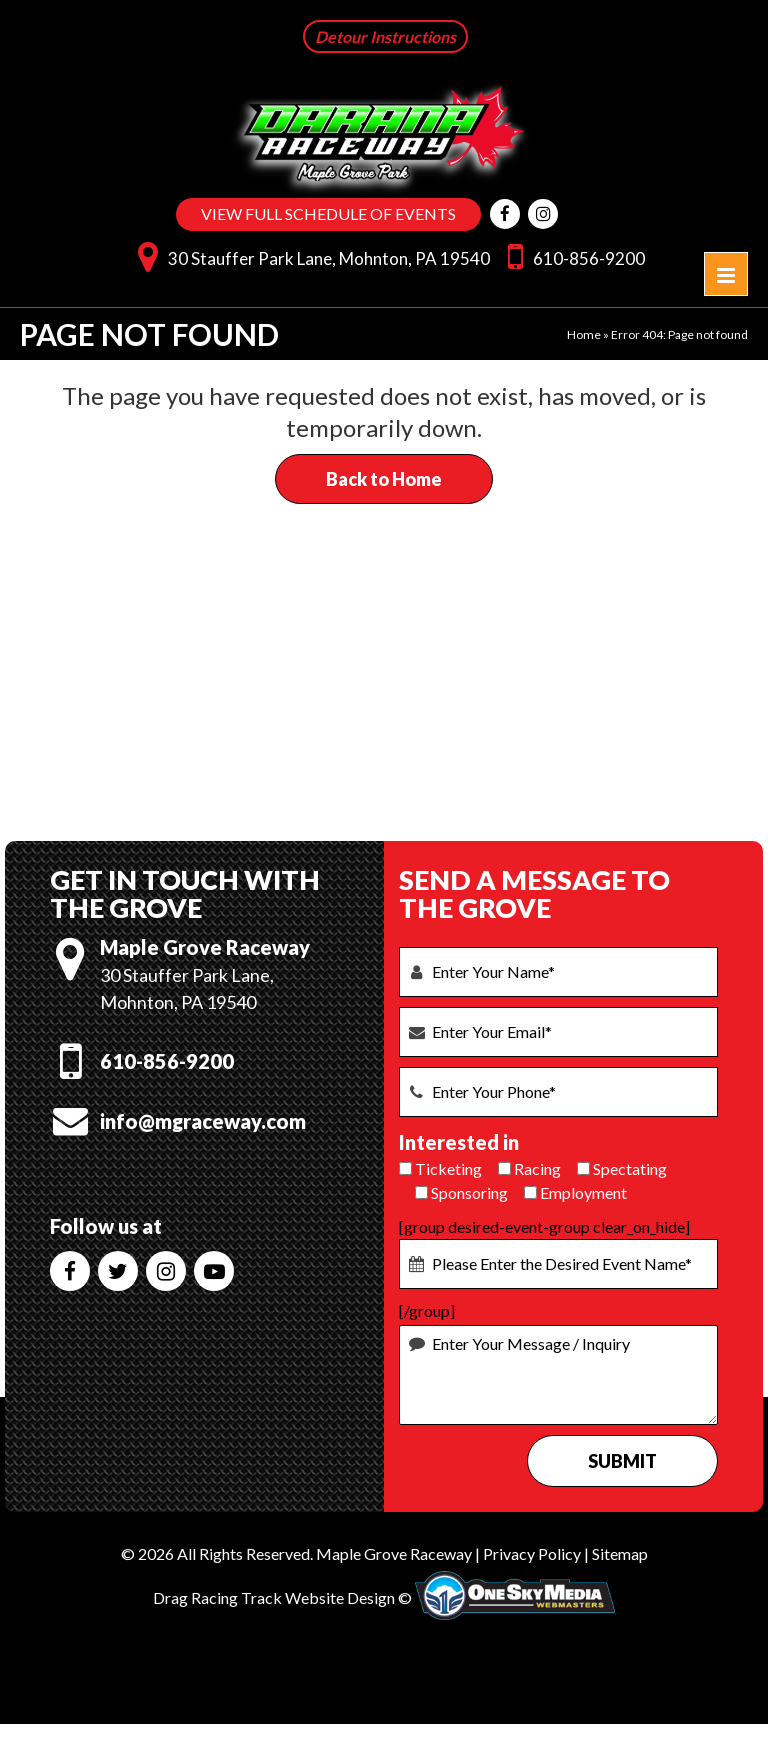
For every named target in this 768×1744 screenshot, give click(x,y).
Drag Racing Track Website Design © (282, 1595)
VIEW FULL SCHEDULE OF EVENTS (328, 214)
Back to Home (384, 477)
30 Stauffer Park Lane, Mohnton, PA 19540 (309, 253)
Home (584, 332)
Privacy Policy (532, 1551)
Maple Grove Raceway (394, 1551)
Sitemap (620, 1551)
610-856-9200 (571, 253)
